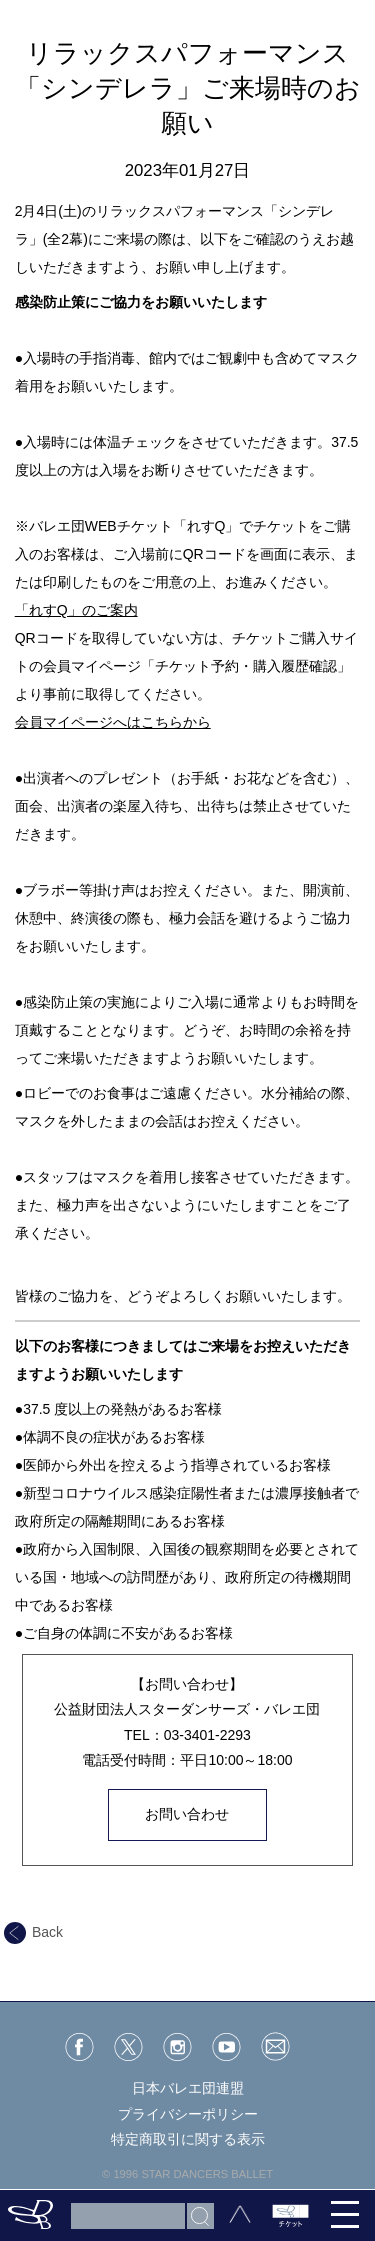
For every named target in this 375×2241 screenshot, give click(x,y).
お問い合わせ (187, 1814)
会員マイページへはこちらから (113, 722)
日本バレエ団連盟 (188, 2088)
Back (33, 1932)
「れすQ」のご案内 (76, 610)
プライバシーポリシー (188, 2114)
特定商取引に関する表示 (188, 2139)
